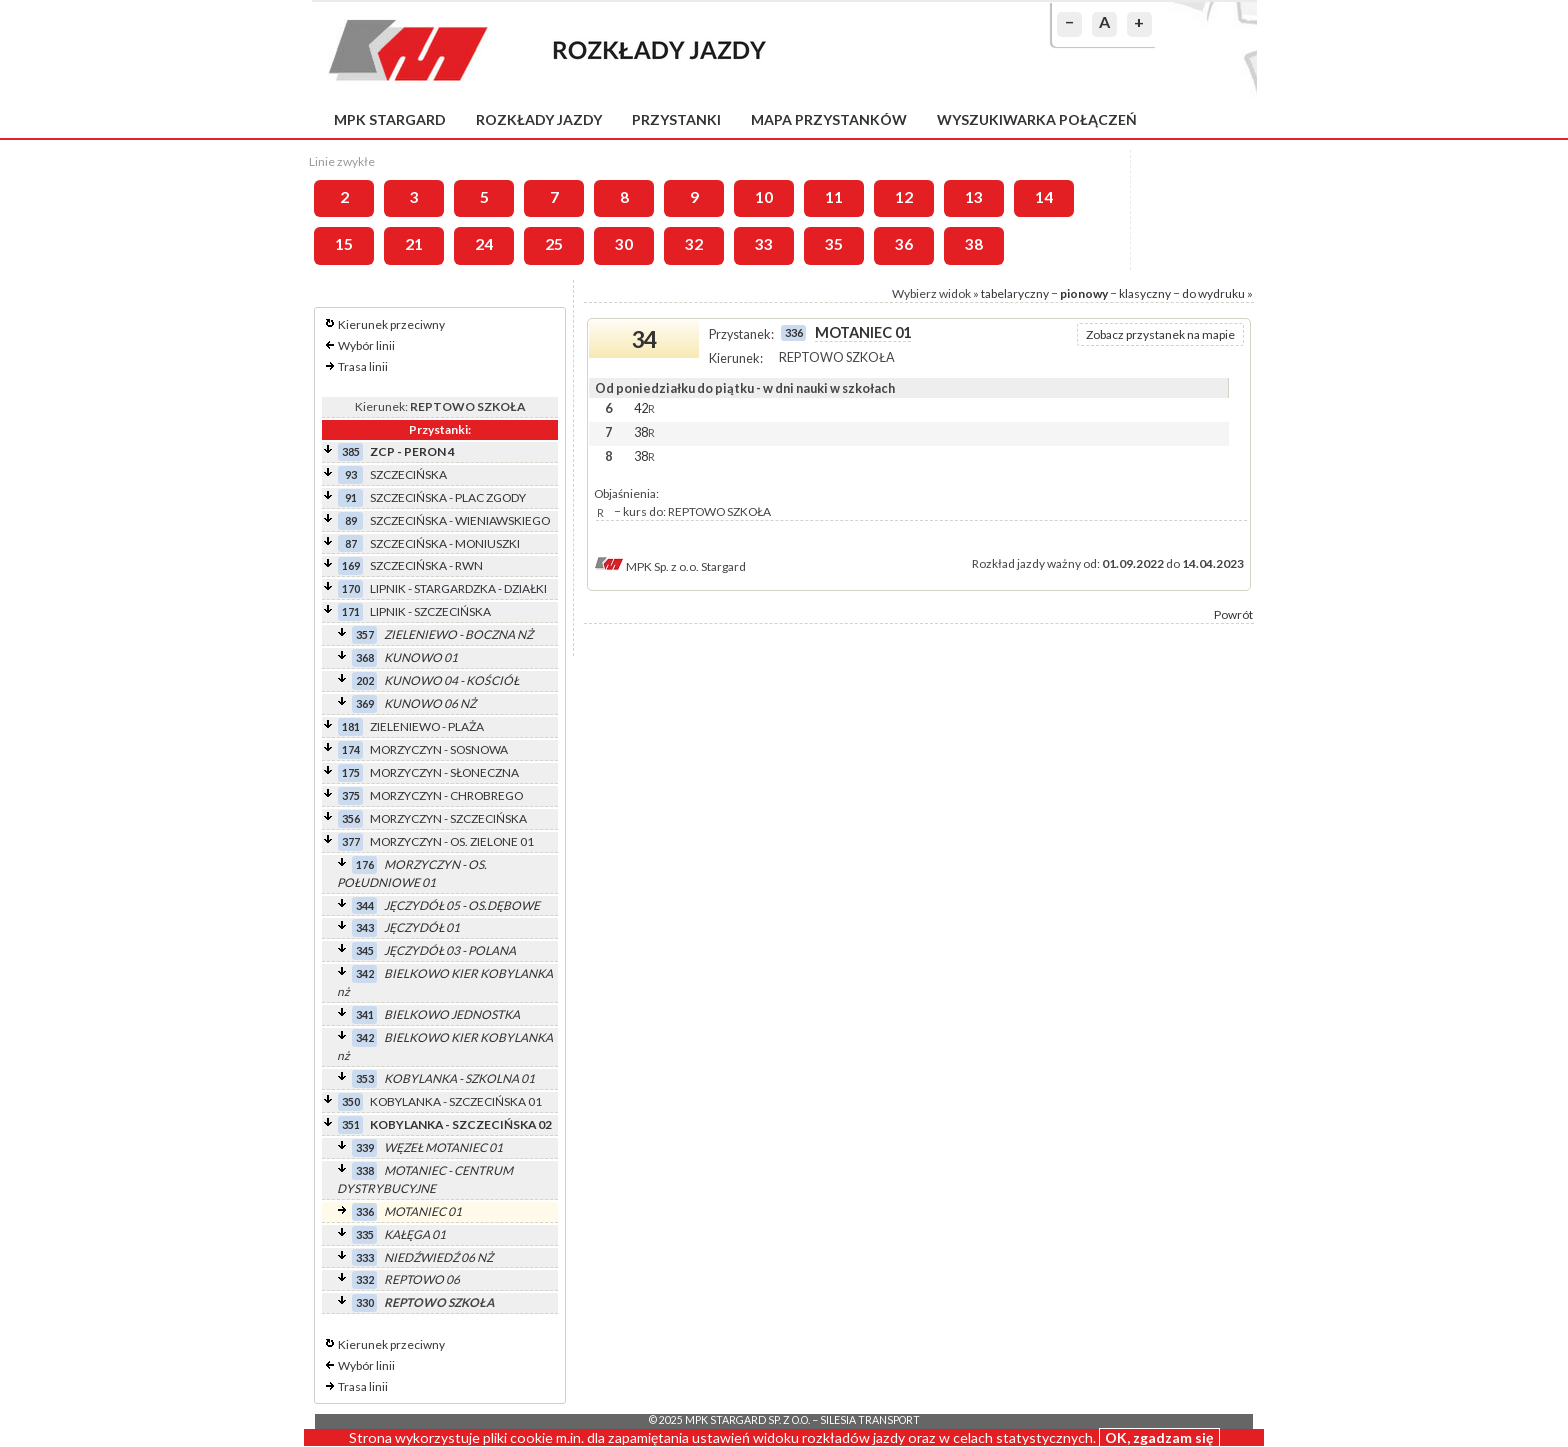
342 (365, 973)
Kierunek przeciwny (391, 324)
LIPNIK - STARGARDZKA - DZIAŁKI (458, 588)
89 (351, 520)
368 (365, 657)
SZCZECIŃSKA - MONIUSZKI (445, 543)
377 (351, 841)
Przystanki (676, 119)
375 (351, 795)
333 (365, 1257)
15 (344, 244)
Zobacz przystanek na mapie (1160, 334)
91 (351, 497)
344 (365, 905)
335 (365, 1234)
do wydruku (1213, 293)
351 (351, 1124)
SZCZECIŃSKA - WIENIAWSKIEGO (460, 520)
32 (694, 244)
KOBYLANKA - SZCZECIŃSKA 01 (456, 1101)
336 (365, 1211)
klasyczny (1145, 293)
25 (554, 244)
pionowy (1084, 293)
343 (365, 927)
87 (351, 543)
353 (365, 1078)
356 (351, 818)
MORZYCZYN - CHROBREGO (446, 795)
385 (351, 451)
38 (974, 244)
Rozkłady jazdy (539, 119)
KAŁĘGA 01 (415, 1234)
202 (365, 680)
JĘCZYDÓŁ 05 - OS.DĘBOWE (462, 905)
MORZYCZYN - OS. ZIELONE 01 (452, 841)
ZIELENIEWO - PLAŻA (427, 726)
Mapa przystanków (829, 119)
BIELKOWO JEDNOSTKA (452, 1014)
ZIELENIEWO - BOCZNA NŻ (458, 634)
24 (484, 244)
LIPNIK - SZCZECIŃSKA (430, 611)
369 (365, 703)
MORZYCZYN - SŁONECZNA (444, 772)
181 (351, 726)
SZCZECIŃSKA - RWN (426, 565)
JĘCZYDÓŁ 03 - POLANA (450, 950)
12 (904, 197)
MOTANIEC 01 (423, 1211)
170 (351, 588)
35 (834, 244)
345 (365, 950)
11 (834, 197)
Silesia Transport (870, 1420)
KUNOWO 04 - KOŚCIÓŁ (451, 680)
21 (414, 244)
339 (365, 1147)
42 (644, 408)
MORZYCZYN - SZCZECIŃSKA (448, 818)
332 (365, 1279)
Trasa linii (363, 366)
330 (365, 1302)
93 (351, 474)
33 (764, 244)
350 (351, 1101)
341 (365, 1014)
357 (365, 634)
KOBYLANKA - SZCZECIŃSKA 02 (461, 1124)
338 (365, 1170)
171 (351, 611)
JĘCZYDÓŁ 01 (422, 927)
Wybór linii (366, 345)
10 (764, 197)
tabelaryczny (1015, 293)
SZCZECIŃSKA (408, 474)
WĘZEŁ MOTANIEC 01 (443, 1147)
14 (1044, 197)
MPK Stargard (390, 119)
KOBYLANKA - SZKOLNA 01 (459, 1078)
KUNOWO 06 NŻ (430, 703)
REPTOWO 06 (422, 1279)
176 (365, 864)
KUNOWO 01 (421, 657)
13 (974, 197)
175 (351, 772)
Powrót (1233, 614)
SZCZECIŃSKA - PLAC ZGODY (448, 497)
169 (351, 565)
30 (624, 244)
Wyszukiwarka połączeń (1037, 119)
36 (904, 244)
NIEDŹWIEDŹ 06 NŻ (438, 1257)
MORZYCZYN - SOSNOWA (439, 749)
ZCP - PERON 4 (412, 451)
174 (351, 749)
